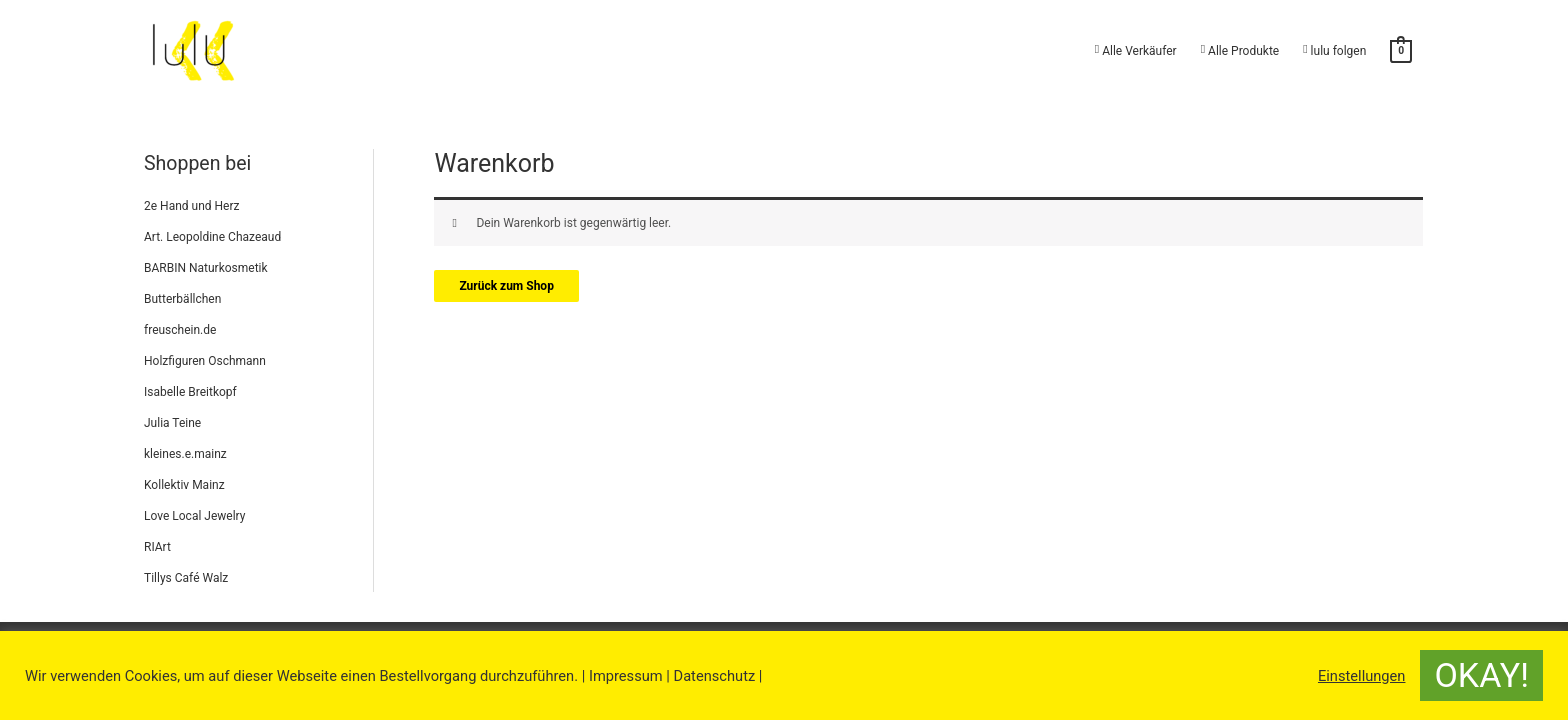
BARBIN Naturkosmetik (206, 268)
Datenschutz (715, 676)
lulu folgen (1334, 50)
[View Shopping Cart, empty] (1401, 51)
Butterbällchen (182, 299)
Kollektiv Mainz (184, 485)
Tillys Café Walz (186, 578)
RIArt (157, 547)
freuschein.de (180, 330)
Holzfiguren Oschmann (205, 361)
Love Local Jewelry (194, 516)
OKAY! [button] (1481, 675)
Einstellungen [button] (1362, 676)
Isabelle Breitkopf (190, 392)
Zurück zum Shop (506, 286)
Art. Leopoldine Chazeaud (212, 237)
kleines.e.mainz (185, 454)
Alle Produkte (1240, 50)
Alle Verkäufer (1136, 50)
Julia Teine (172, 423)
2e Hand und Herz (191, 206)
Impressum (626, 676)
